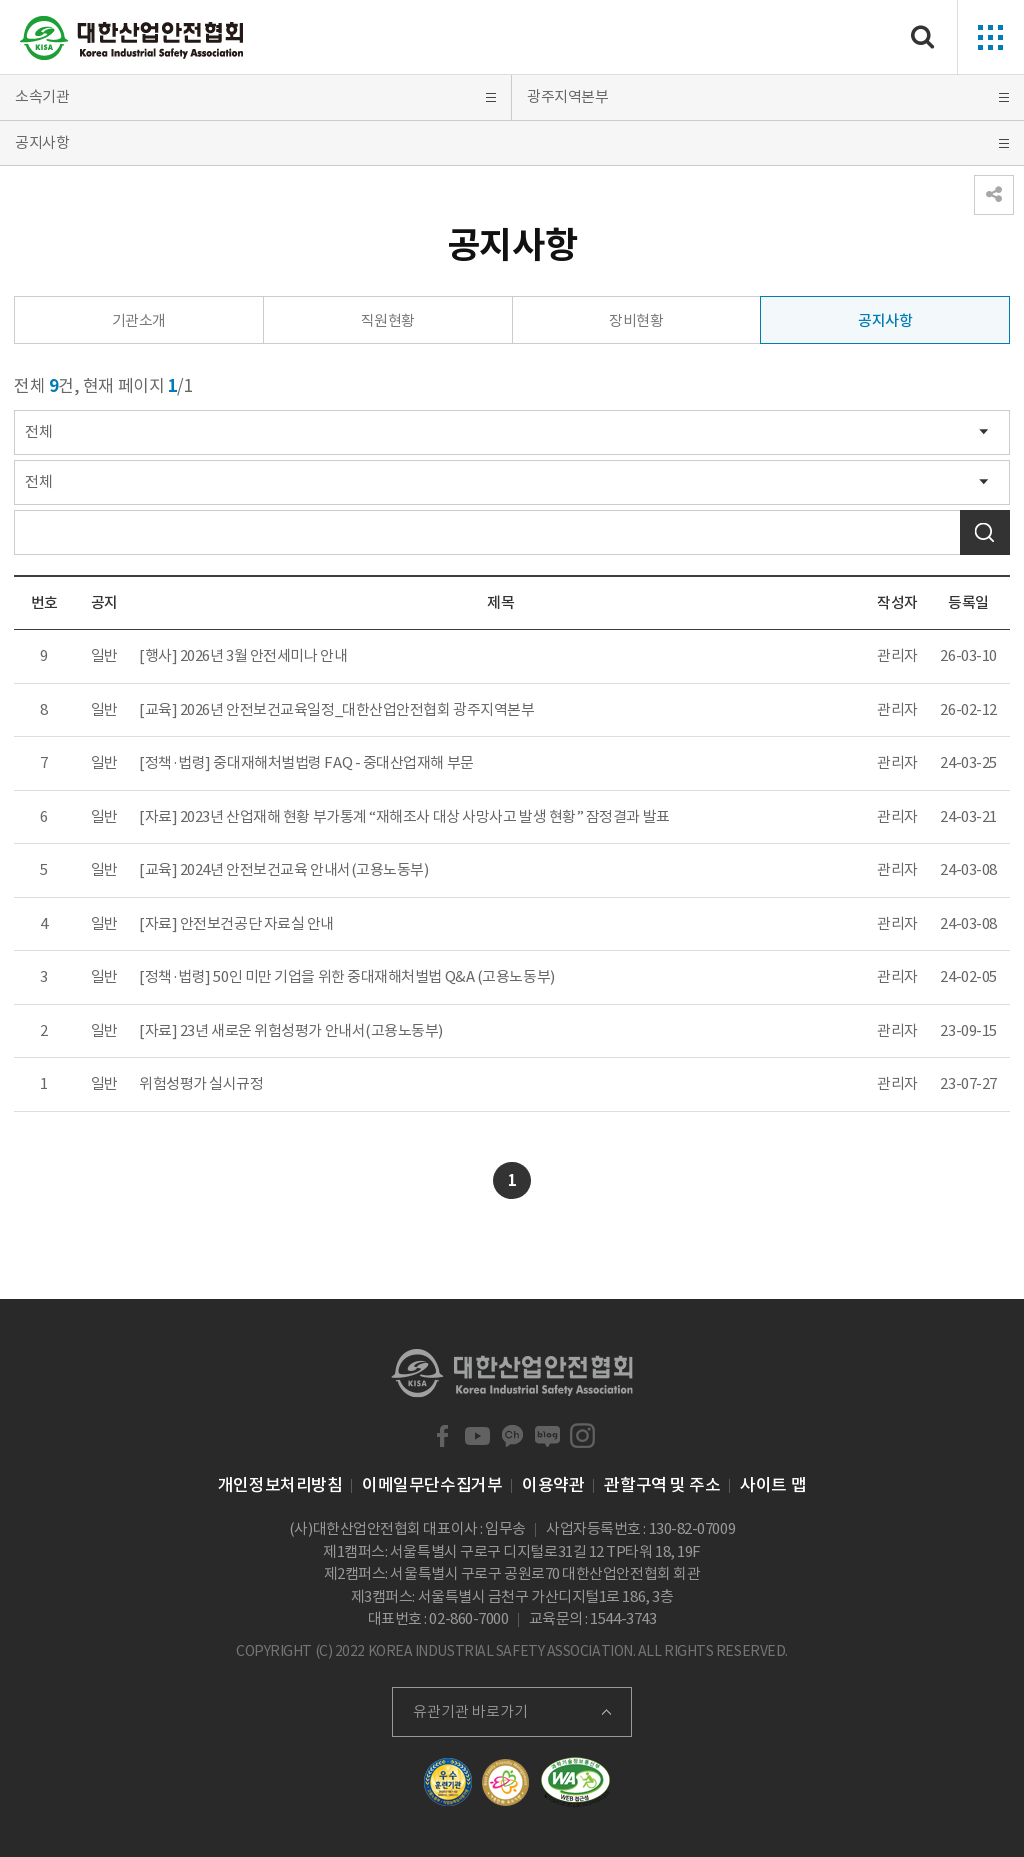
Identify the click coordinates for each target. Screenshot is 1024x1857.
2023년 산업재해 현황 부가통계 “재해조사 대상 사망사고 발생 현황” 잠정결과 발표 (425, 816)
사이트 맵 (773, 1485)
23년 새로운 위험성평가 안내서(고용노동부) (311, 1030)
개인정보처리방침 (280, 1485)
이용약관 (553, 1485)
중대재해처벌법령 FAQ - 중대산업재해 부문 (343, 762)
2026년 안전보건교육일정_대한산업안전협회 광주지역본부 (357, 709)
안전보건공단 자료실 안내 (257, 923)
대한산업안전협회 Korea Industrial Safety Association (132, 38)
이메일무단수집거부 (432, 1485)
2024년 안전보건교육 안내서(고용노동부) (304, 869)
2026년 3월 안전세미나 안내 (263, 655)
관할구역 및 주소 (662, 1485)
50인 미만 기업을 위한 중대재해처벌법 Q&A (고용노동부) (383, 976)
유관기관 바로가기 (470, 1711)
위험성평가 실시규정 (201, 1083)
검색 (985, 532)
